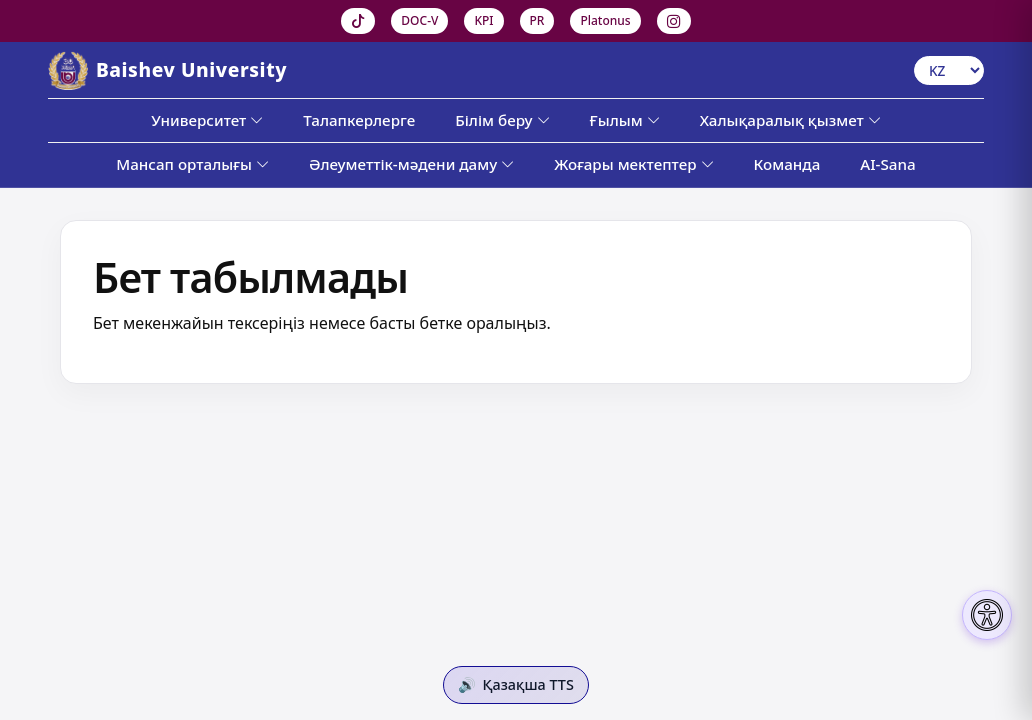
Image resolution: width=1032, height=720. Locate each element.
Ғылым (625, 120)
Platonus (605, 20)
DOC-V (419, 20)
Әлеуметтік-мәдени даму (411, 164)
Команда (787, 164)
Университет (207, 120)
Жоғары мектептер (633, 164)
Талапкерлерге (359, 120)
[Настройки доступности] (987, 615)
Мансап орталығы (192, 164)
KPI (483, 20)
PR (537, 20)
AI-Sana (887, 164)
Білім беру (502, 120)
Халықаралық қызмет (790, 120)
